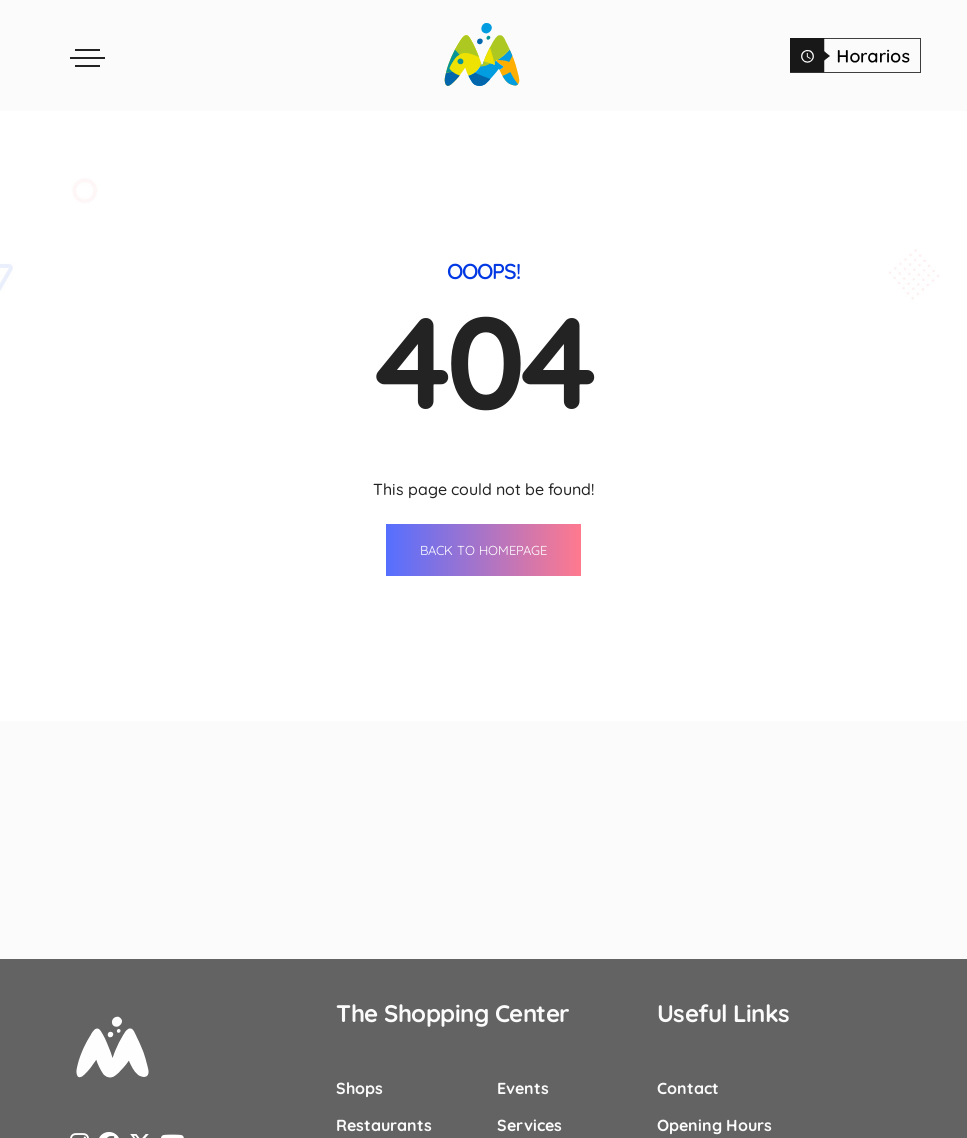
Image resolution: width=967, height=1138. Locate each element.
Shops (359, 1087)
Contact (688, 1087)
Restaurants (384, 1124)
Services (529, 1124)
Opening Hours (714, 1124)
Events (523, 1087)
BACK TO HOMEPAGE (483, 549)
